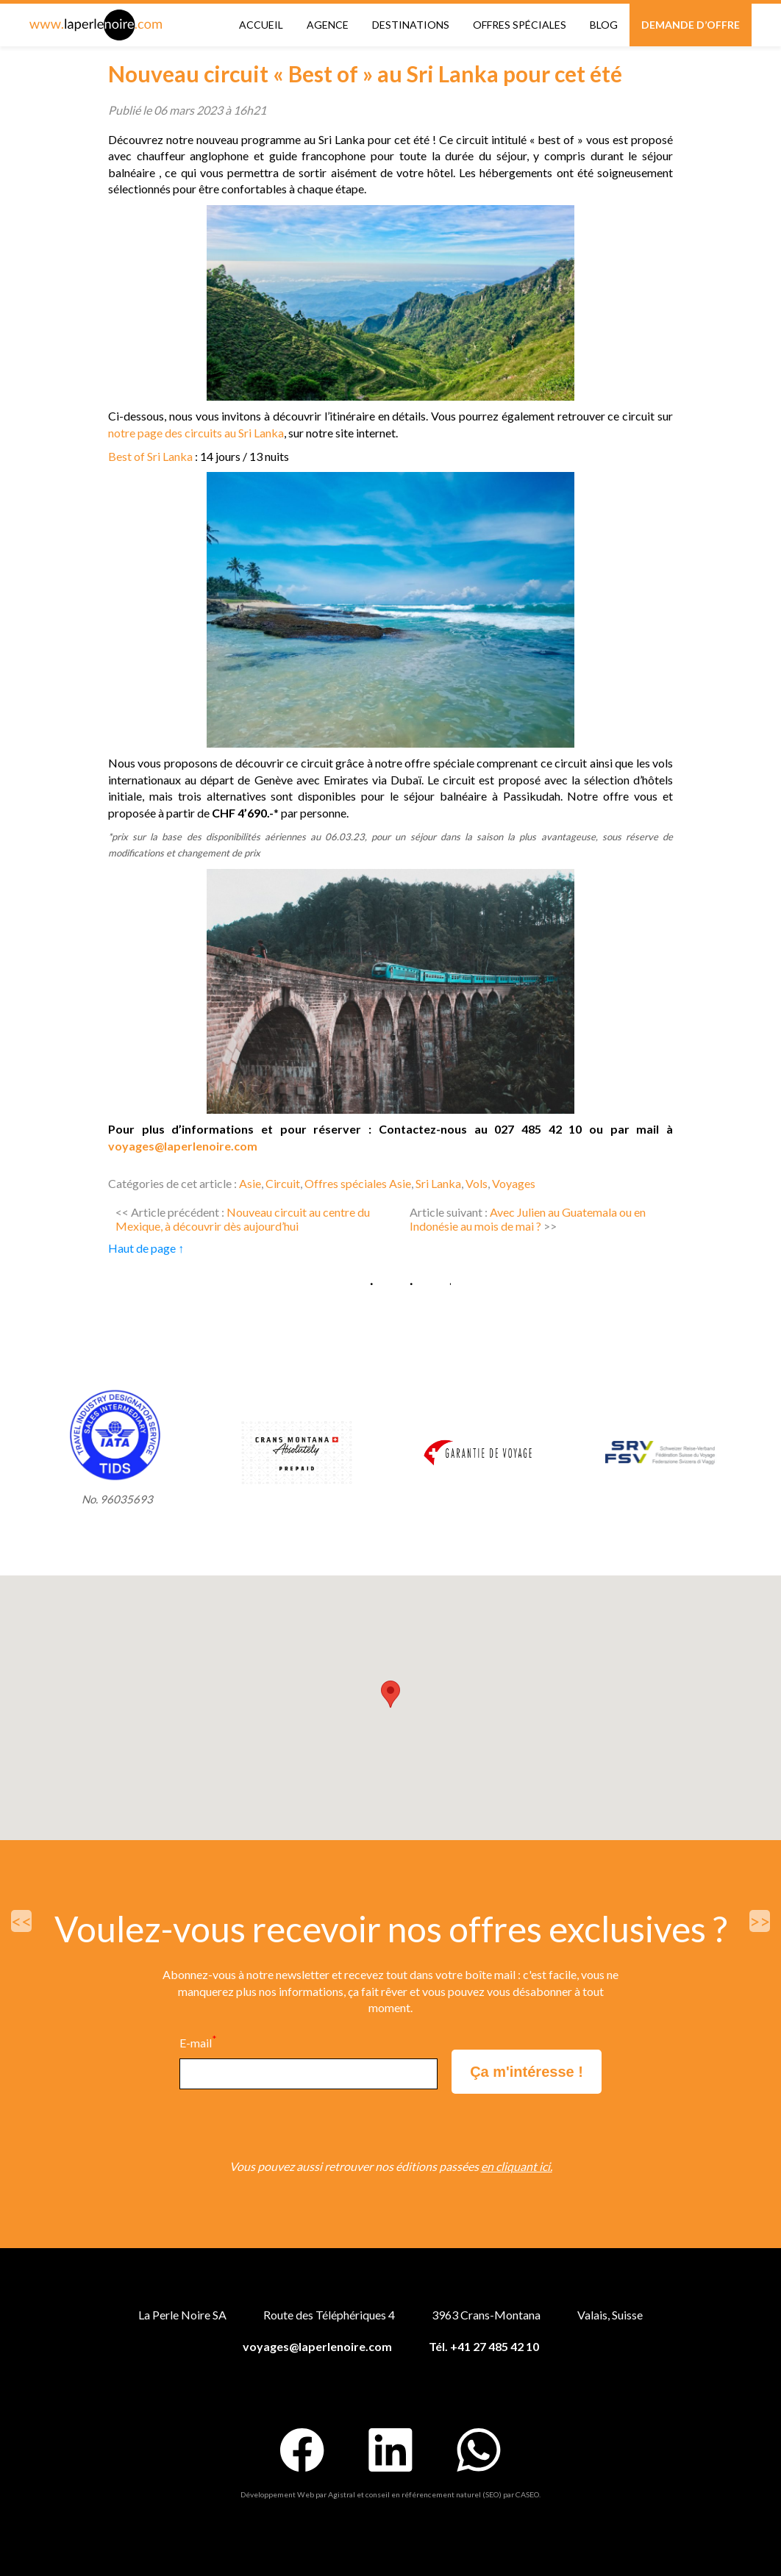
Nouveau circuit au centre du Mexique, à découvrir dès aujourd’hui (242, 1219)
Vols (477, 1183)
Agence (328, 24)
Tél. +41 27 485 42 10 (484, 2346)
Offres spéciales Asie (357, 1183)
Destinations (410, 24)
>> (759, 1921)
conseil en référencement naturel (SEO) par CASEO (452, 2494)
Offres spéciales (519, 24)
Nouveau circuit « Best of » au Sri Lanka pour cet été (365, 73)
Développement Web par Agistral (297, 2494)
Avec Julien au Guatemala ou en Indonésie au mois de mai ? (528, 1219)
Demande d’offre (690, 24)
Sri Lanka (438, 1183)
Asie (250, 1183)
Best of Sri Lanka (150, 456)
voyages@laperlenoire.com (182, 1146)
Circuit (282, 1183)
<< (21, 1921)
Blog (604, 24)
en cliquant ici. (516, 2166)
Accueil (261, 24)
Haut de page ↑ (146, 1248)
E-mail (197, 2043)
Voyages (513, 1183)
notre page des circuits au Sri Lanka (196, 433)
